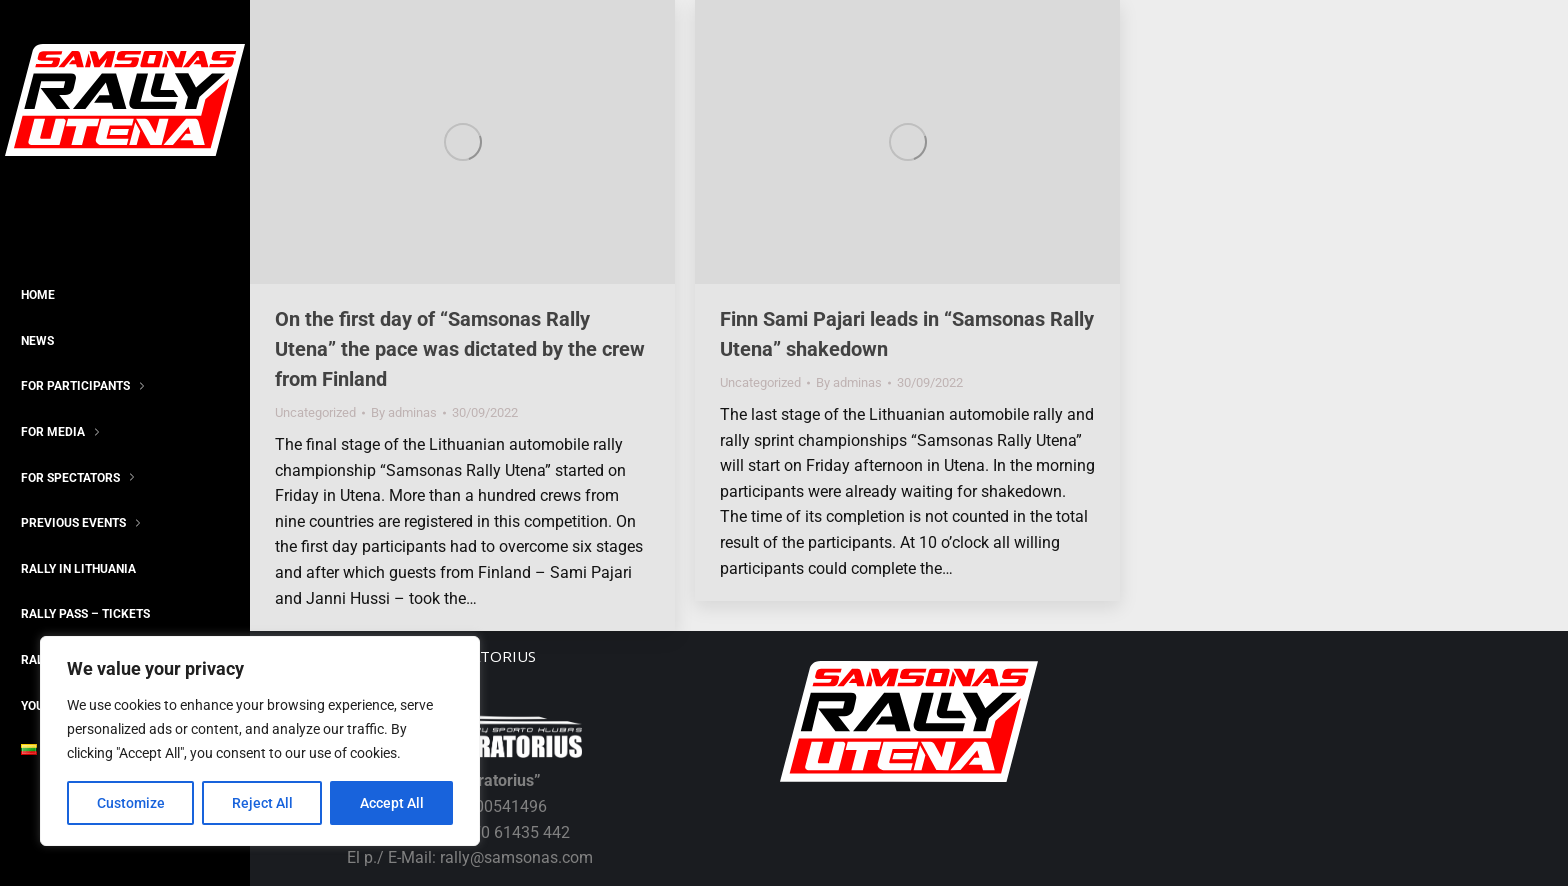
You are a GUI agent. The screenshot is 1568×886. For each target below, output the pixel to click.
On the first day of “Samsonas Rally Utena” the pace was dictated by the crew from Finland (460, 349)
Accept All (392, 803)
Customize (131, 803)
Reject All (262, 803)
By (404, 412)
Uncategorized (315, 412)
